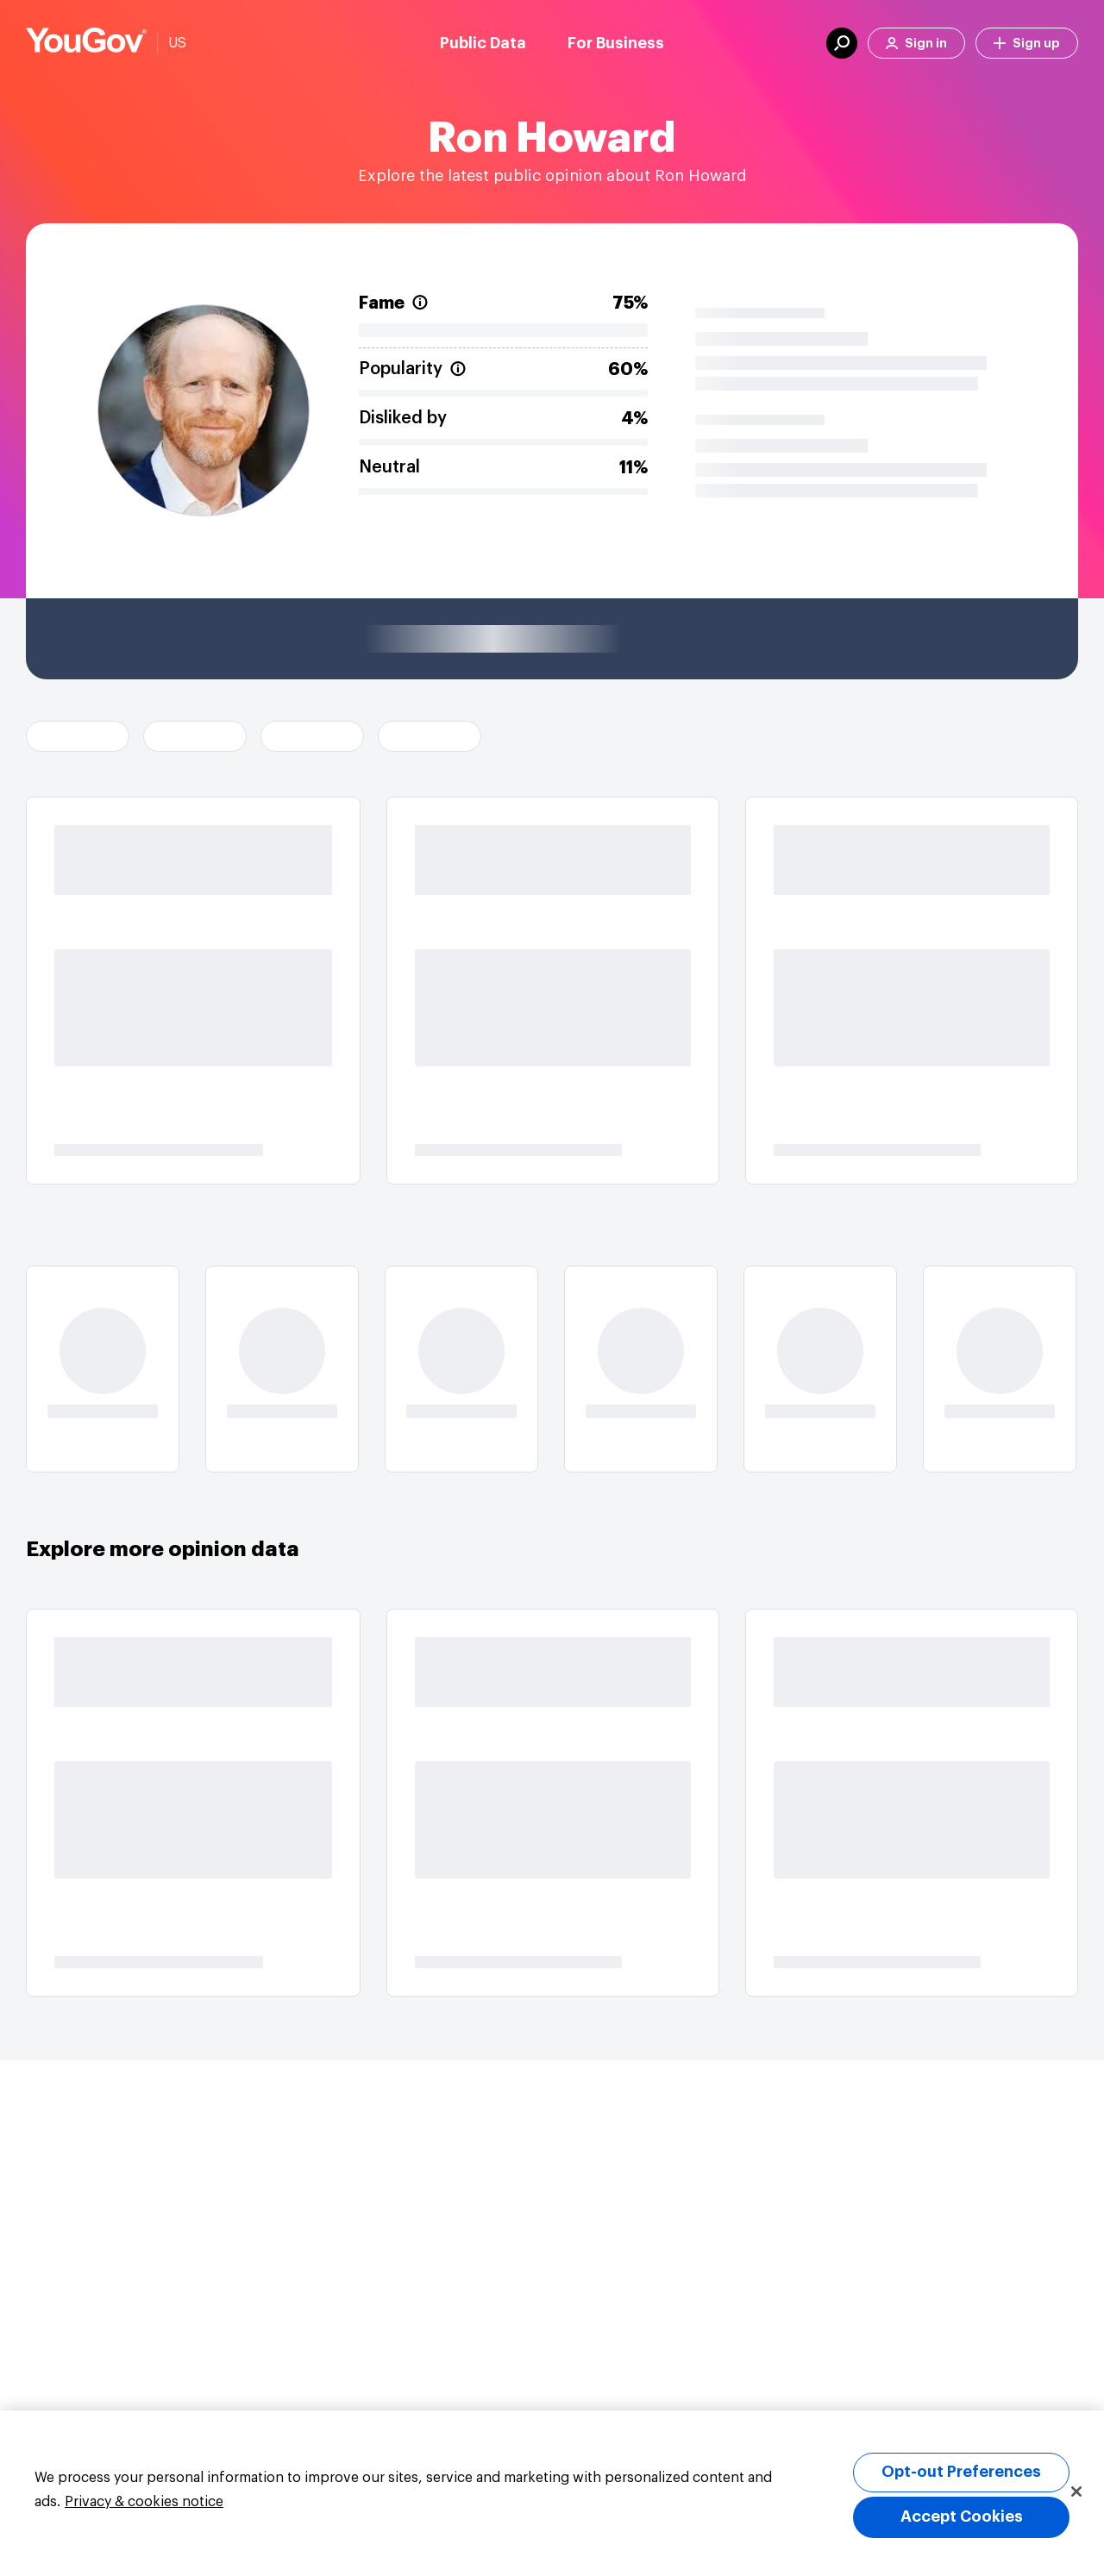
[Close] (1076, 2491)
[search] (841, 43)
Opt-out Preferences (961, 2471)
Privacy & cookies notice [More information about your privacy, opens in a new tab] (144, 2502)
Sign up (1027, 43)
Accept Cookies (961, 2516)
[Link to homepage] (86, 43)
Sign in (916, 43)
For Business (616, 43)
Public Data (483, 43)
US (177, 43)
